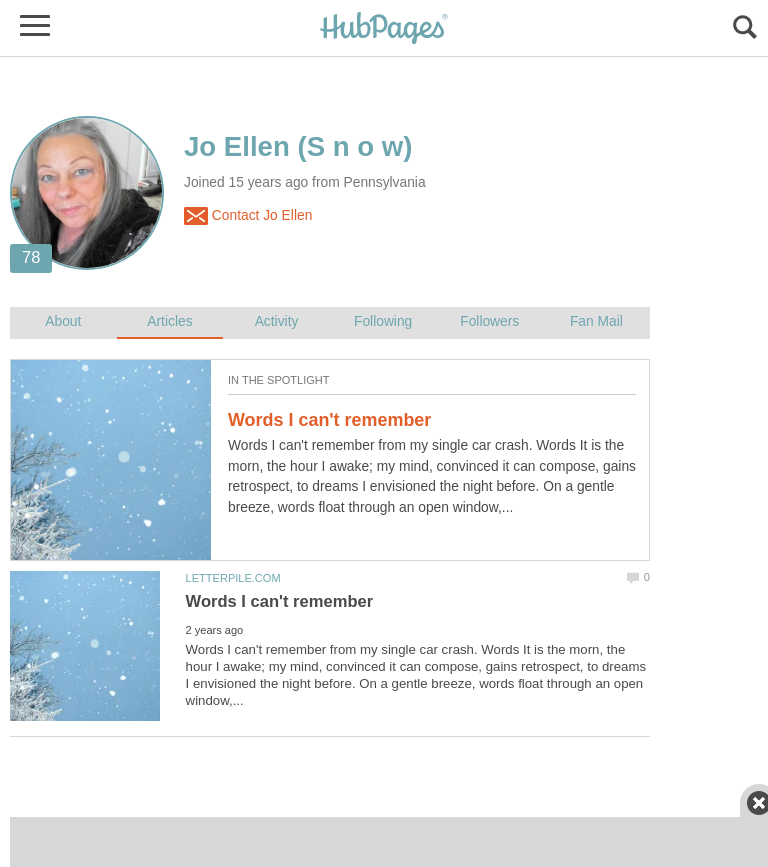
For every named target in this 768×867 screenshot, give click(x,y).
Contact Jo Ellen (248, 216)
